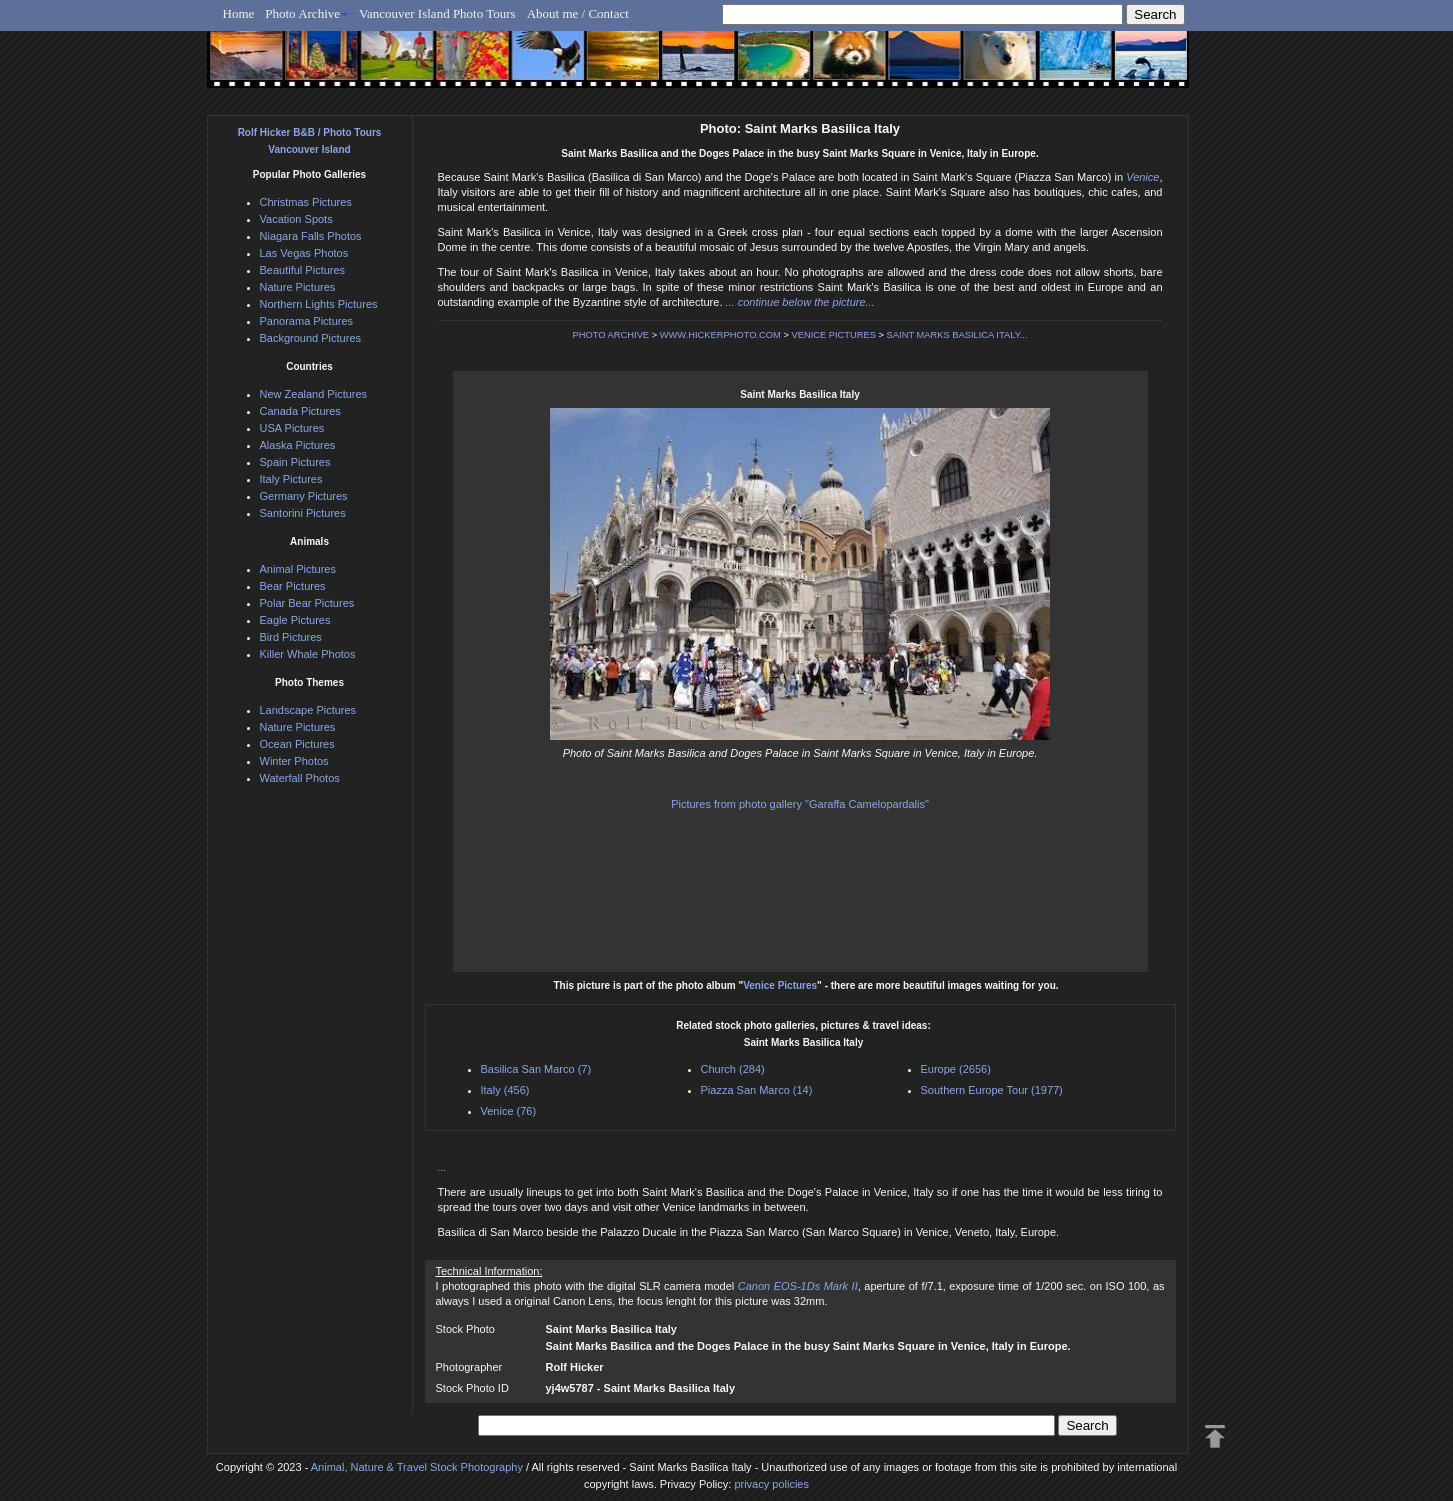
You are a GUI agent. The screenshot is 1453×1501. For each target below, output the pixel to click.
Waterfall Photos (300, 778)
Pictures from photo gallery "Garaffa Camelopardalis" (800, 804)
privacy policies (771, 1484)
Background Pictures (311, 338)
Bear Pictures (293, 586)
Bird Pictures (291, 637)
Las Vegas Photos (304, 253)
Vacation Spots (296, 219)
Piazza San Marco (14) (757, 1090)
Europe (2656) (956, 1069)
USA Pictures (292, 428)
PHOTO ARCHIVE (611, 335)
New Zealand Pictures (314, 394)
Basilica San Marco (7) (536, 1069)
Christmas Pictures (306, 202)
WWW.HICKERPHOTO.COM (720, 335)
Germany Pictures (304, 496)
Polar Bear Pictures (307, 603)
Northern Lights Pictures (319, 304)
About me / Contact (578, 13)
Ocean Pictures (297, 744)
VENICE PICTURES (833, 335)
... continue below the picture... (800, 302)
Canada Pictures (300, 411)
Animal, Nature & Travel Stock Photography (417, 1467)
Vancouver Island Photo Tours (437, 13)
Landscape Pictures (308, 710)
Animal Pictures (298, 569)
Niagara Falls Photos (311, 236)
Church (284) (733, 1069)
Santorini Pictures (303, 513)
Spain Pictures (295, 462)
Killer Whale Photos (308, 654)
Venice (1142, 177)
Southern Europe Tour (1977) (992, 1090)
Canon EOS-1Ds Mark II (798, 1286)
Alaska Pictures (298, 445)
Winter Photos (294, 761)
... (442, 1167)
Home (239, 13)
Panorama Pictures (307, 321)
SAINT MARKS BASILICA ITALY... (957, 335)
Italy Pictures (291, 479)
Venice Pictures (780, 985)
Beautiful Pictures (303, 270)
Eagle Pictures (295, 620)
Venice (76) (509, 1111)
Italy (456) (505, 1090)
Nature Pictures (298, 287)
